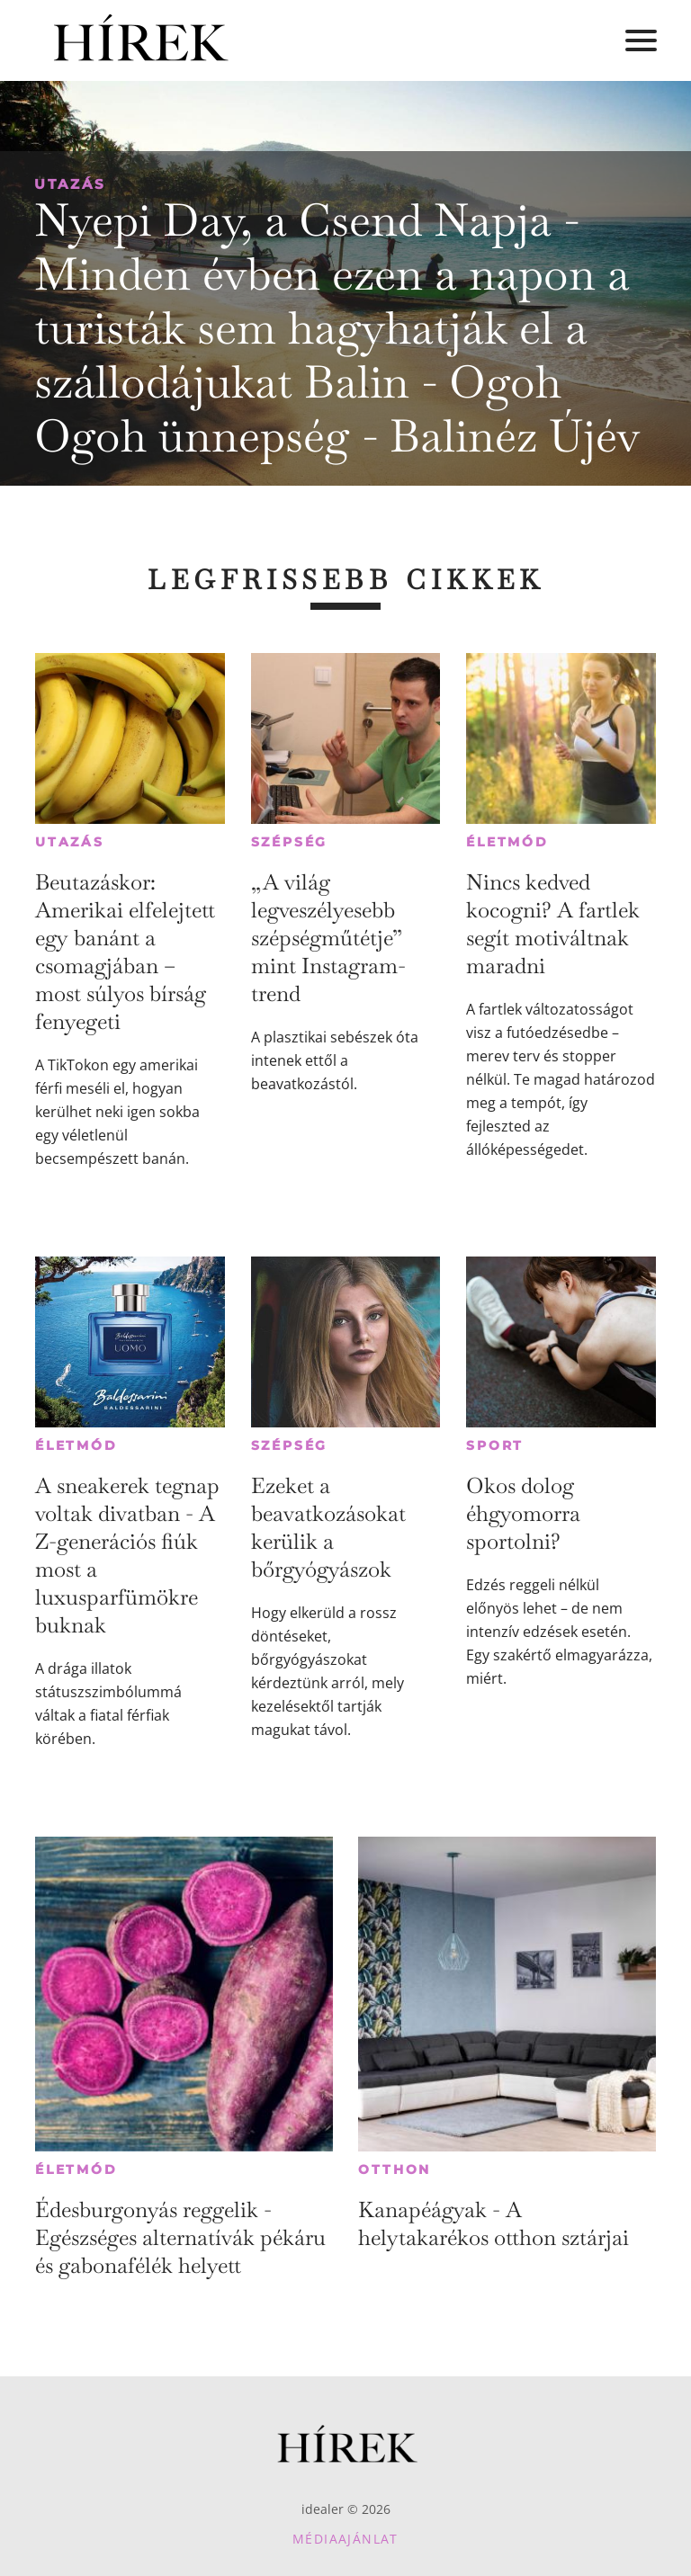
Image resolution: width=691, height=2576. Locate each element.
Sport (495, 1445)
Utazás (70, 183)
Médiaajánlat (345, 2538)
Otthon (394, 2169)
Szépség (289, 842)
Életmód (507, 842)
